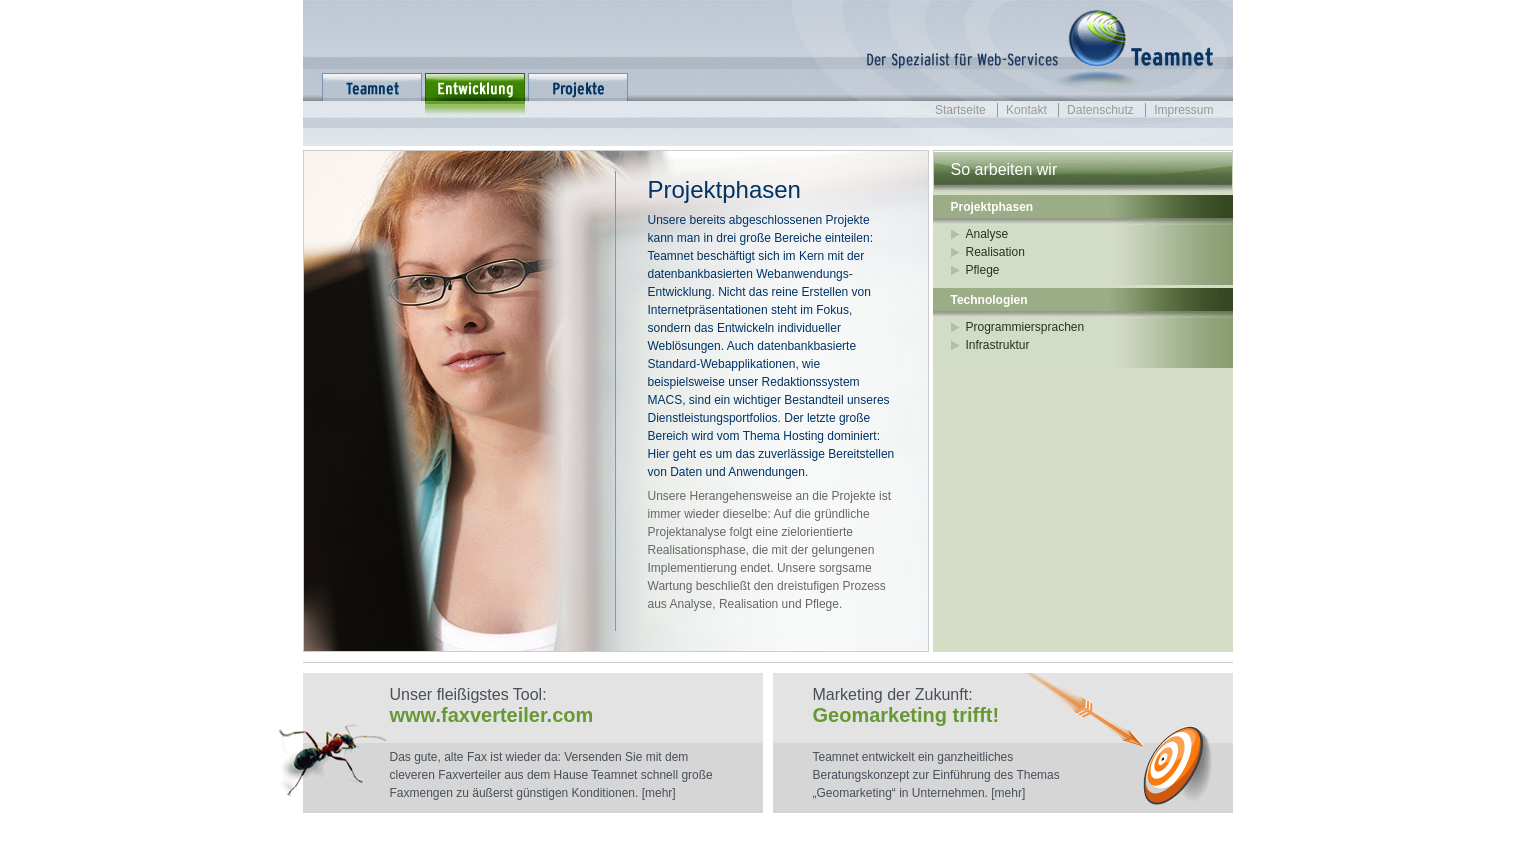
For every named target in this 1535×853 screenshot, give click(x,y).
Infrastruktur (998, 345)
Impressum (1183, 110)
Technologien (989, 300)
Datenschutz (1100, 110)
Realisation (995, 252)
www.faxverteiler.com (492, 715)
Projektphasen (992, 207)
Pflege (983, 270)
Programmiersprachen (1025, 327)
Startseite (960, 110)
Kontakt (1026, 110)
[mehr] (659, 793)
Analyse (987, 234)
